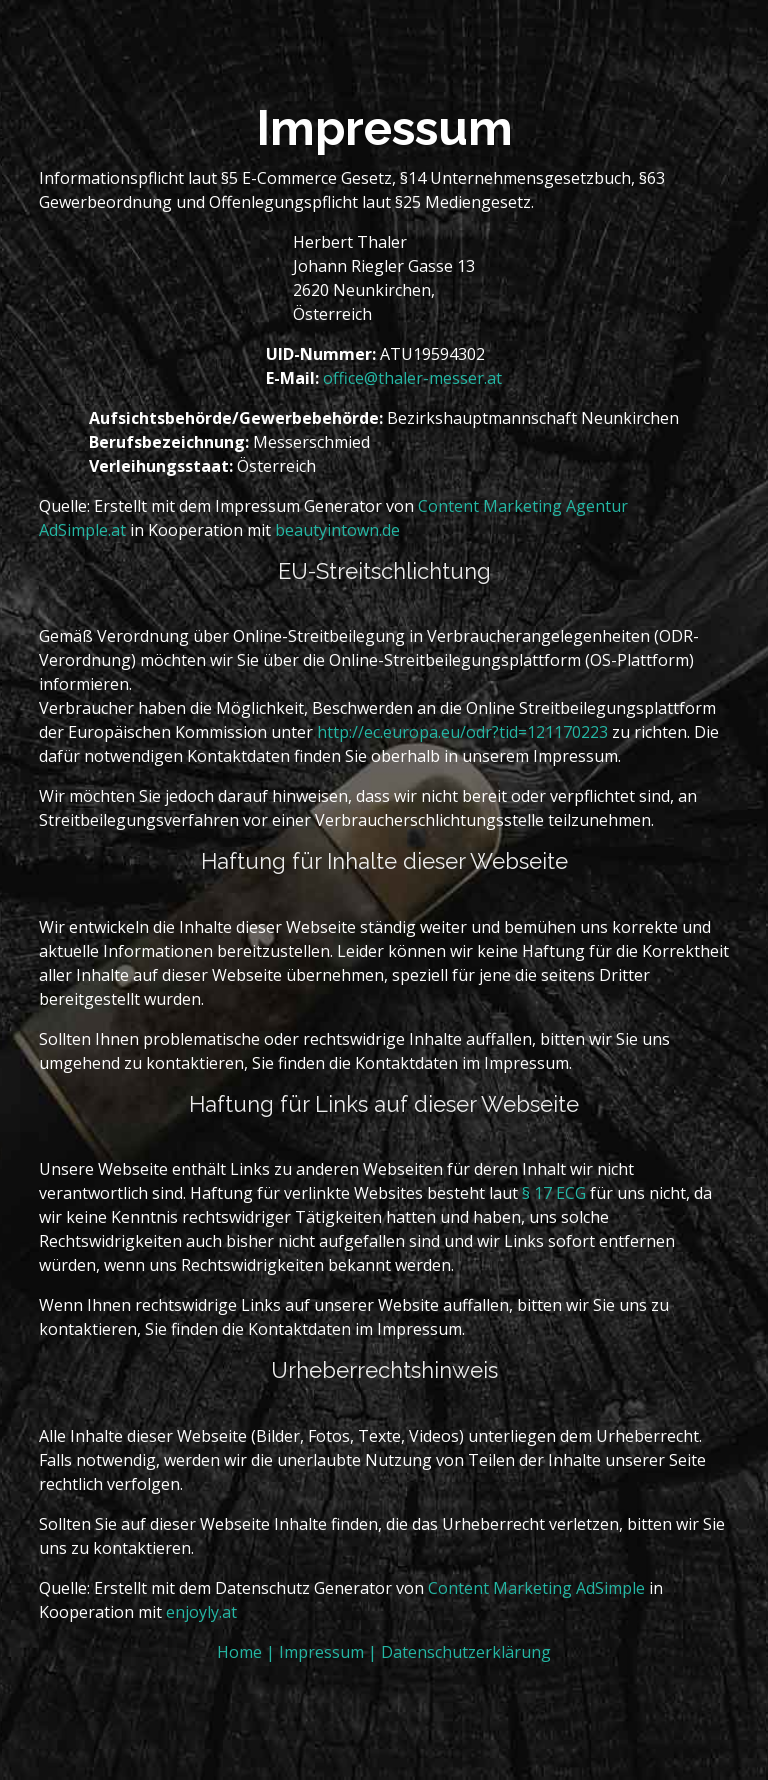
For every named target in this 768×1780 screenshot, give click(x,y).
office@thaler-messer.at (412, 378)
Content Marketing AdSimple (536, 1588)
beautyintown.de (337, 530)
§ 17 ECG (554, 1193)
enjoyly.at (201, 1612)
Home (241, 1652)
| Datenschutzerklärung (459, 1652)
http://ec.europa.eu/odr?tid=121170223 (462, 732)
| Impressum (317, 1652)
